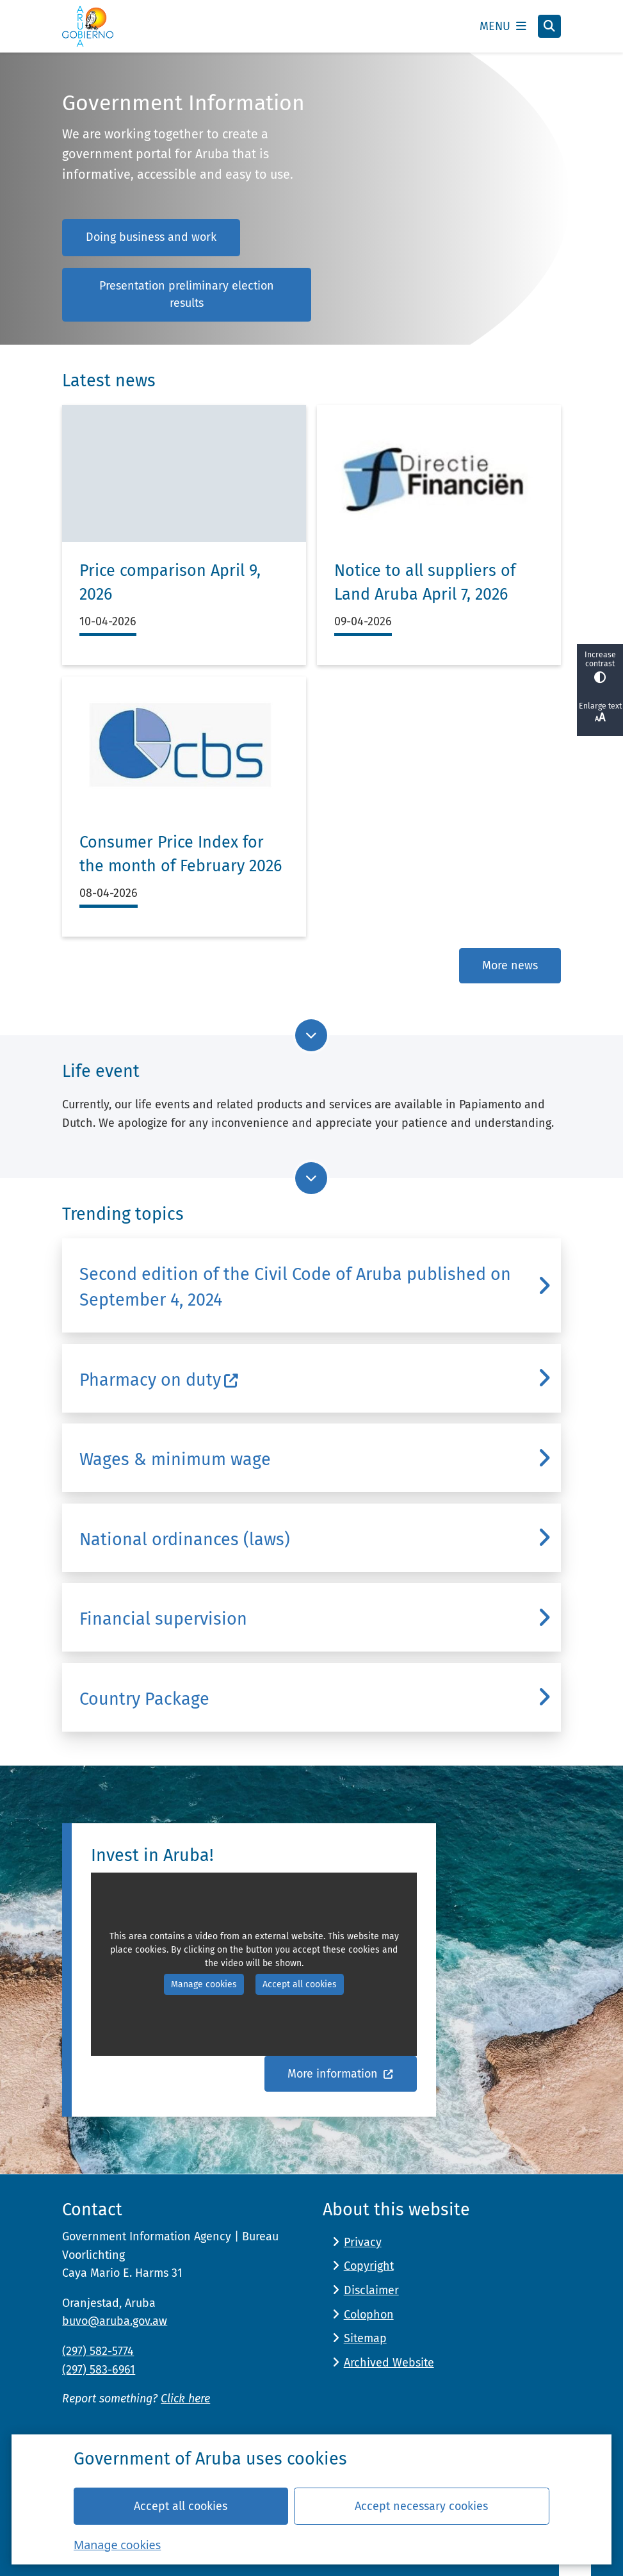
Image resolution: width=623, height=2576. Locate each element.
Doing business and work (151, 237)
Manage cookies (117, 2544)
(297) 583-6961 (98, 2370)
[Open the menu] (503, 26)
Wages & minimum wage (175, 1459)
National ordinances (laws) (184, 1539)
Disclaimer (371, 2290)
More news (510, 965)
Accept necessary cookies (421, 2505)
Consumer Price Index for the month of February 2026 (180, 854)
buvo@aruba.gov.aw (114, 2321)
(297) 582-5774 (98, 2351)
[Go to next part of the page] (311, 1035)
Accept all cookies (181, 2505)
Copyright (369, 2266)
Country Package (144, 1699)
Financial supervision (163, 1619)
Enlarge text (600, 713)
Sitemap (365, 2338)
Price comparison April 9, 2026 (170, 583)
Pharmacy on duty (159, 1380)
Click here (185, 2398)
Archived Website (389, 2363)
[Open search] (549, 26)
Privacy (363, 2242)
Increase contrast (600, 666)
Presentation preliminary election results (186, 294)
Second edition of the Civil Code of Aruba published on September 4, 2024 (295, 1287)
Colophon (369, 2315)
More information (340, 2074)
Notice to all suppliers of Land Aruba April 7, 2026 (424, 583)
